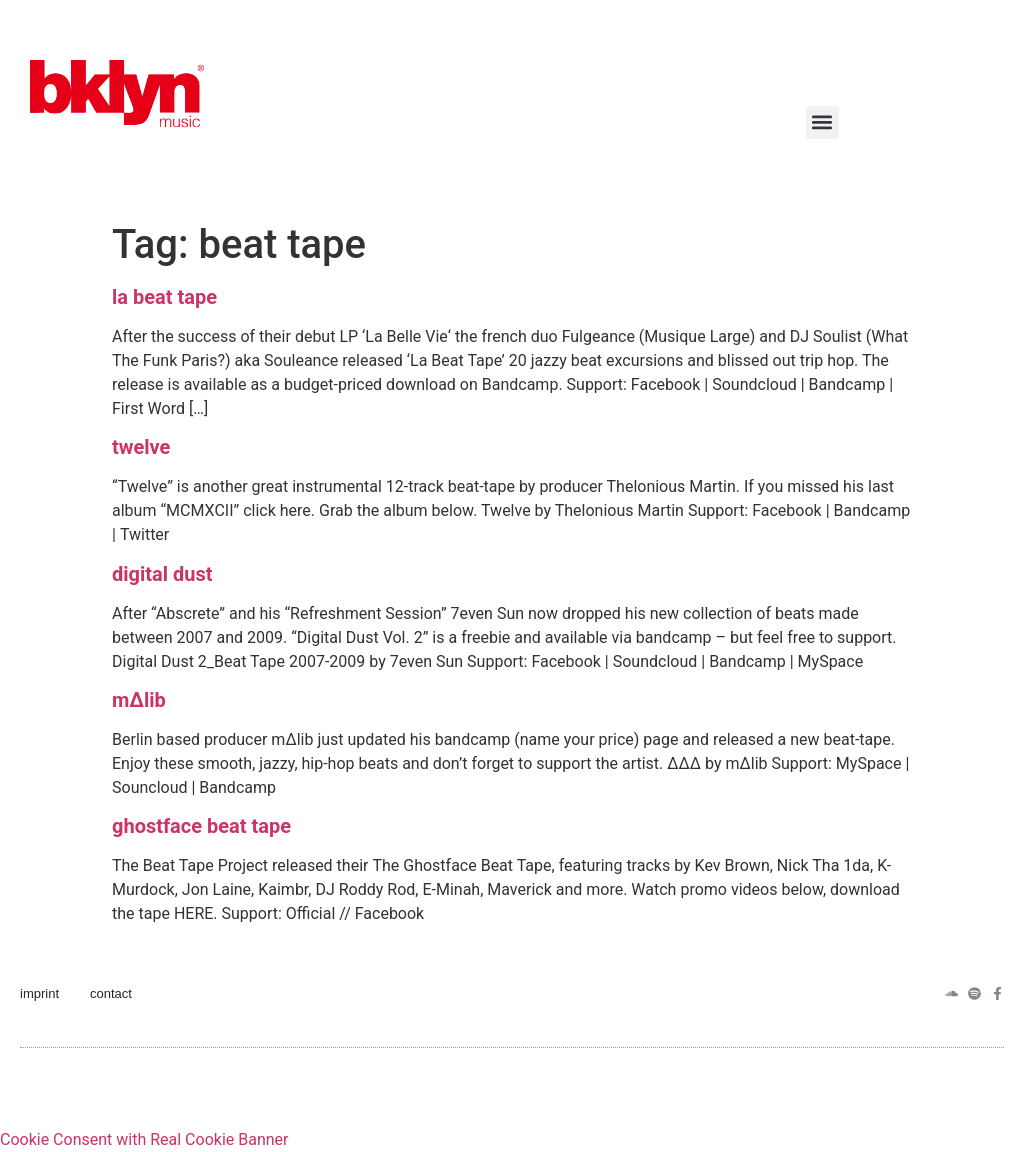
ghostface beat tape (201, 826)
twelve (141, 447)
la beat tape (164, 297)
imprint (39, 993)
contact (111, 993)
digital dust (162, 574)
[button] (822, 122)
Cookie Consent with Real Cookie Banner (144, 1139)
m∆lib (139, 700)
